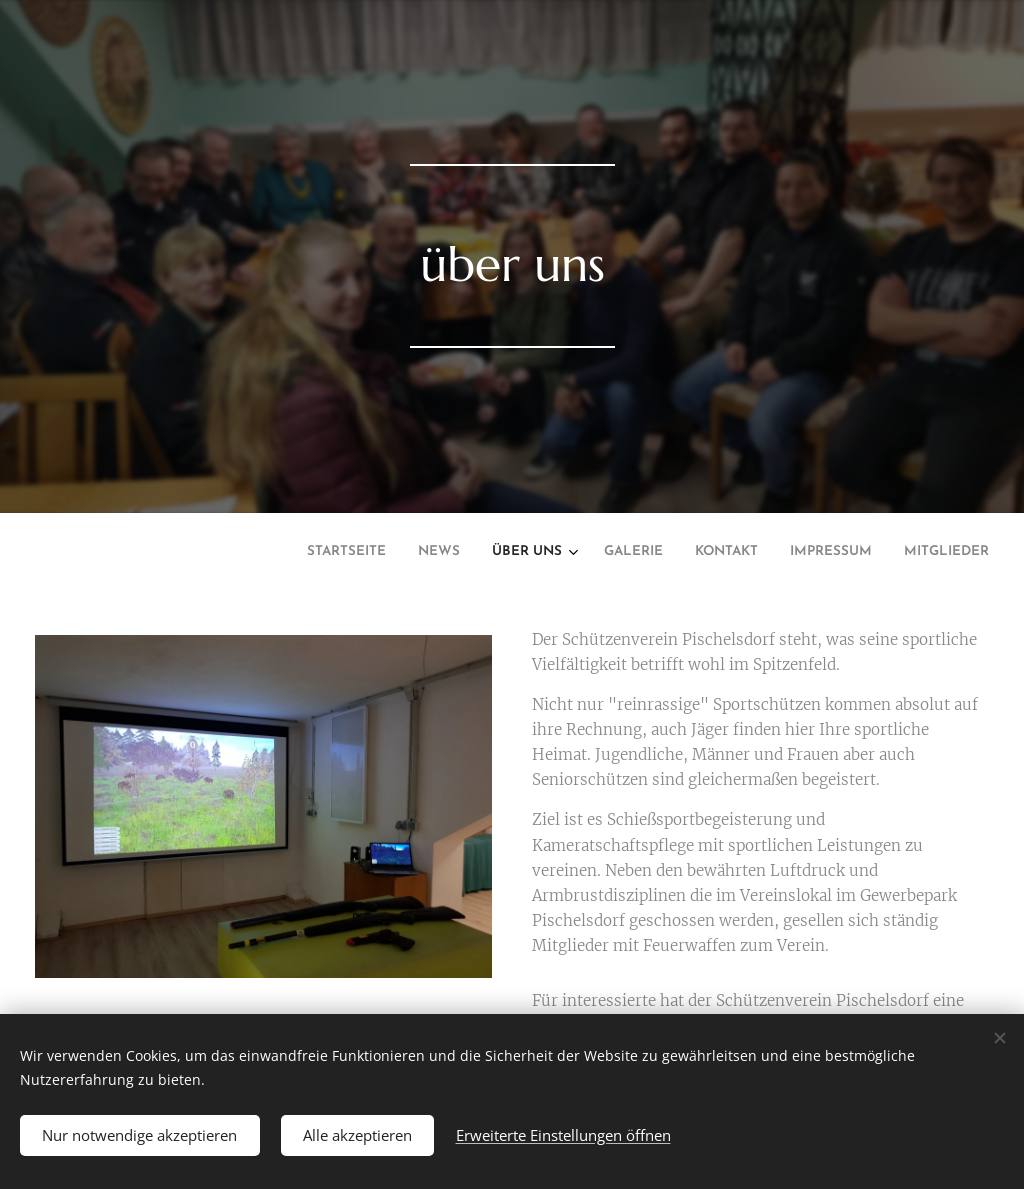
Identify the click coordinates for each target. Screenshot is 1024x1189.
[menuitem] (792, 554)
